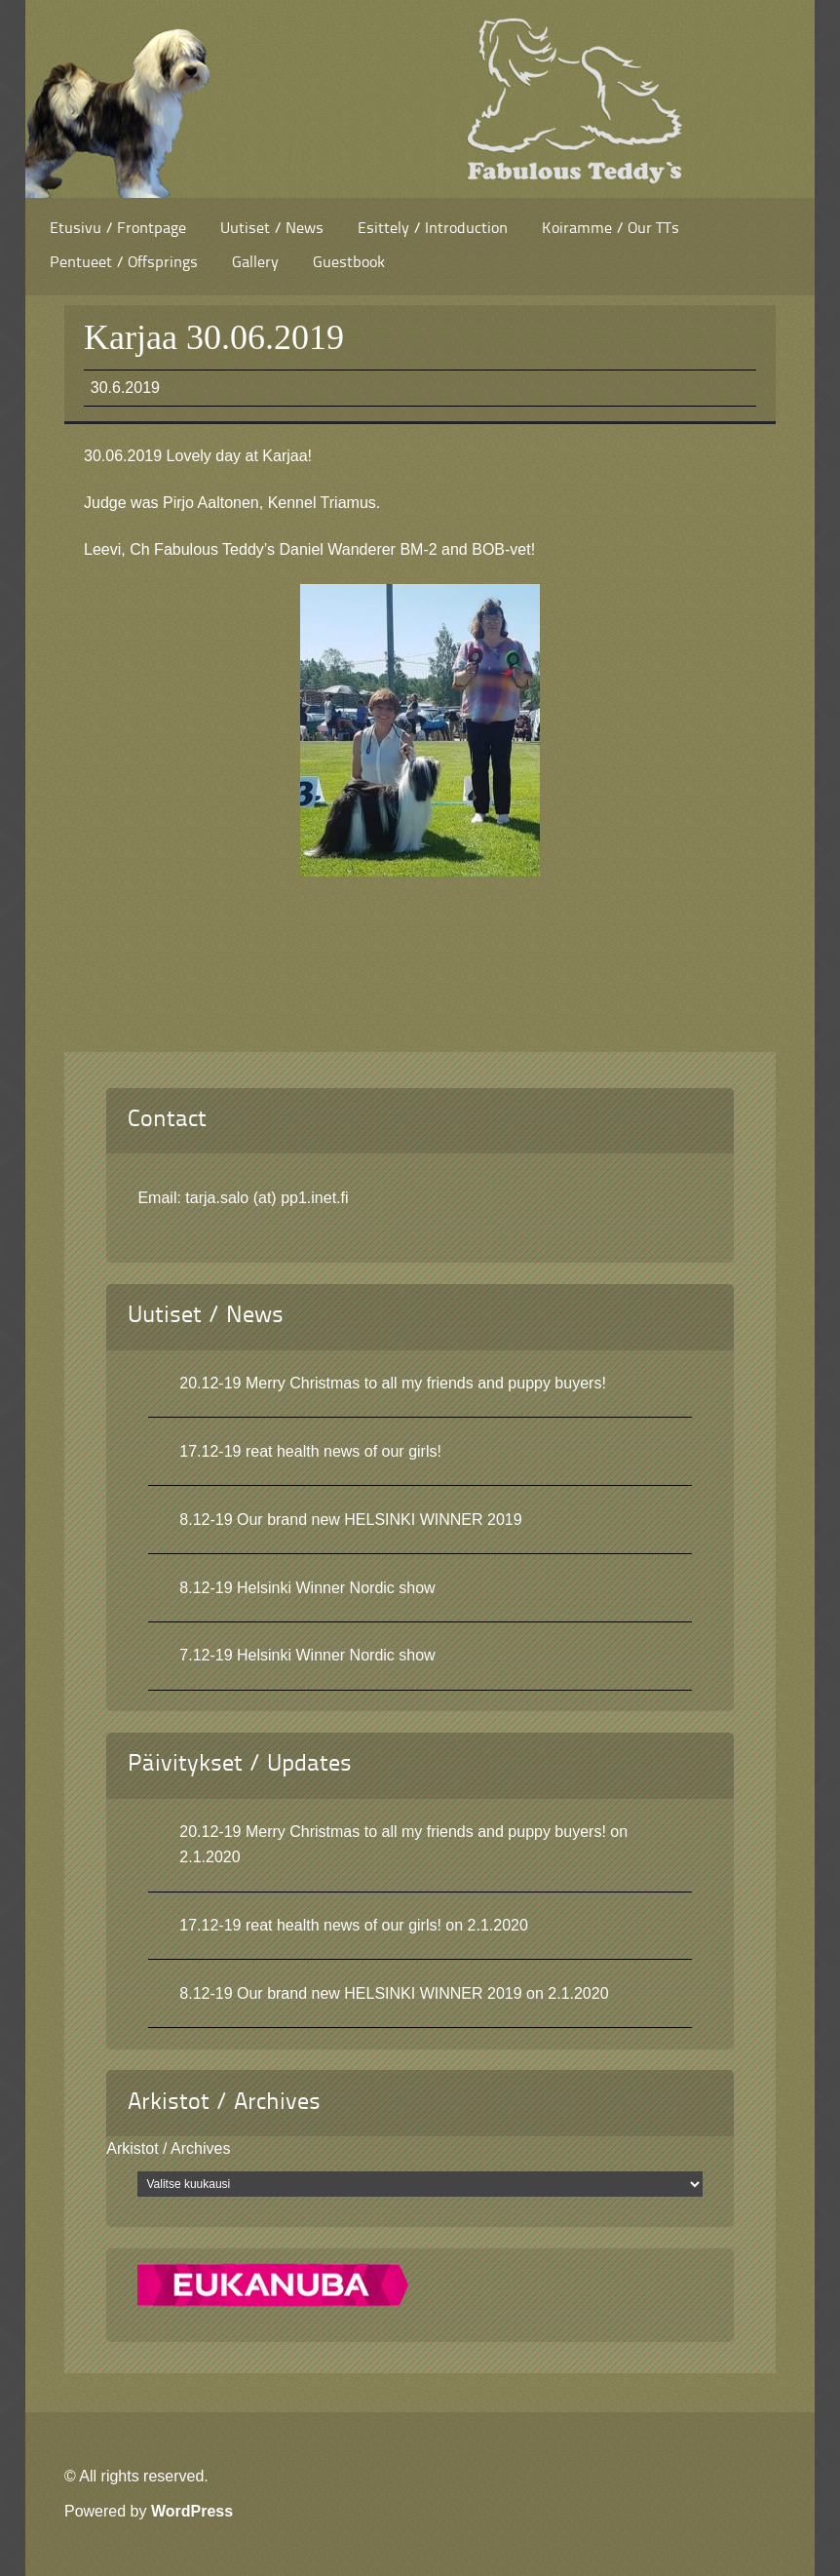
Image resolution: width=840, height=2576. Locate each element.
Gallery (255, 263)
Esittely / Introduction (433, 229)
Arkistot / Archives (168, 2148)
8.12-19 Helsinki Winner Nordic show (307, 1588)
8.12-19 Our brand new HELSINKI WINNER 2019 (350, 1519)
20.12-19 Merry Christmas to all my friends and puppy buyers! (392, 1383)
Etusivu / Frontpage (118, 229)
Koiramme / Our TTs (610, 229)
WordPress (192, 2511)
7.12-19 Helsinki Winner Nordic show (307, 1655)
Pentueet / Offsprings (124, 263)
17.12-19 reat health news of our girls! (310, 1451)
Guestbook (349, 263)
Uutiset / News (272, 229)
